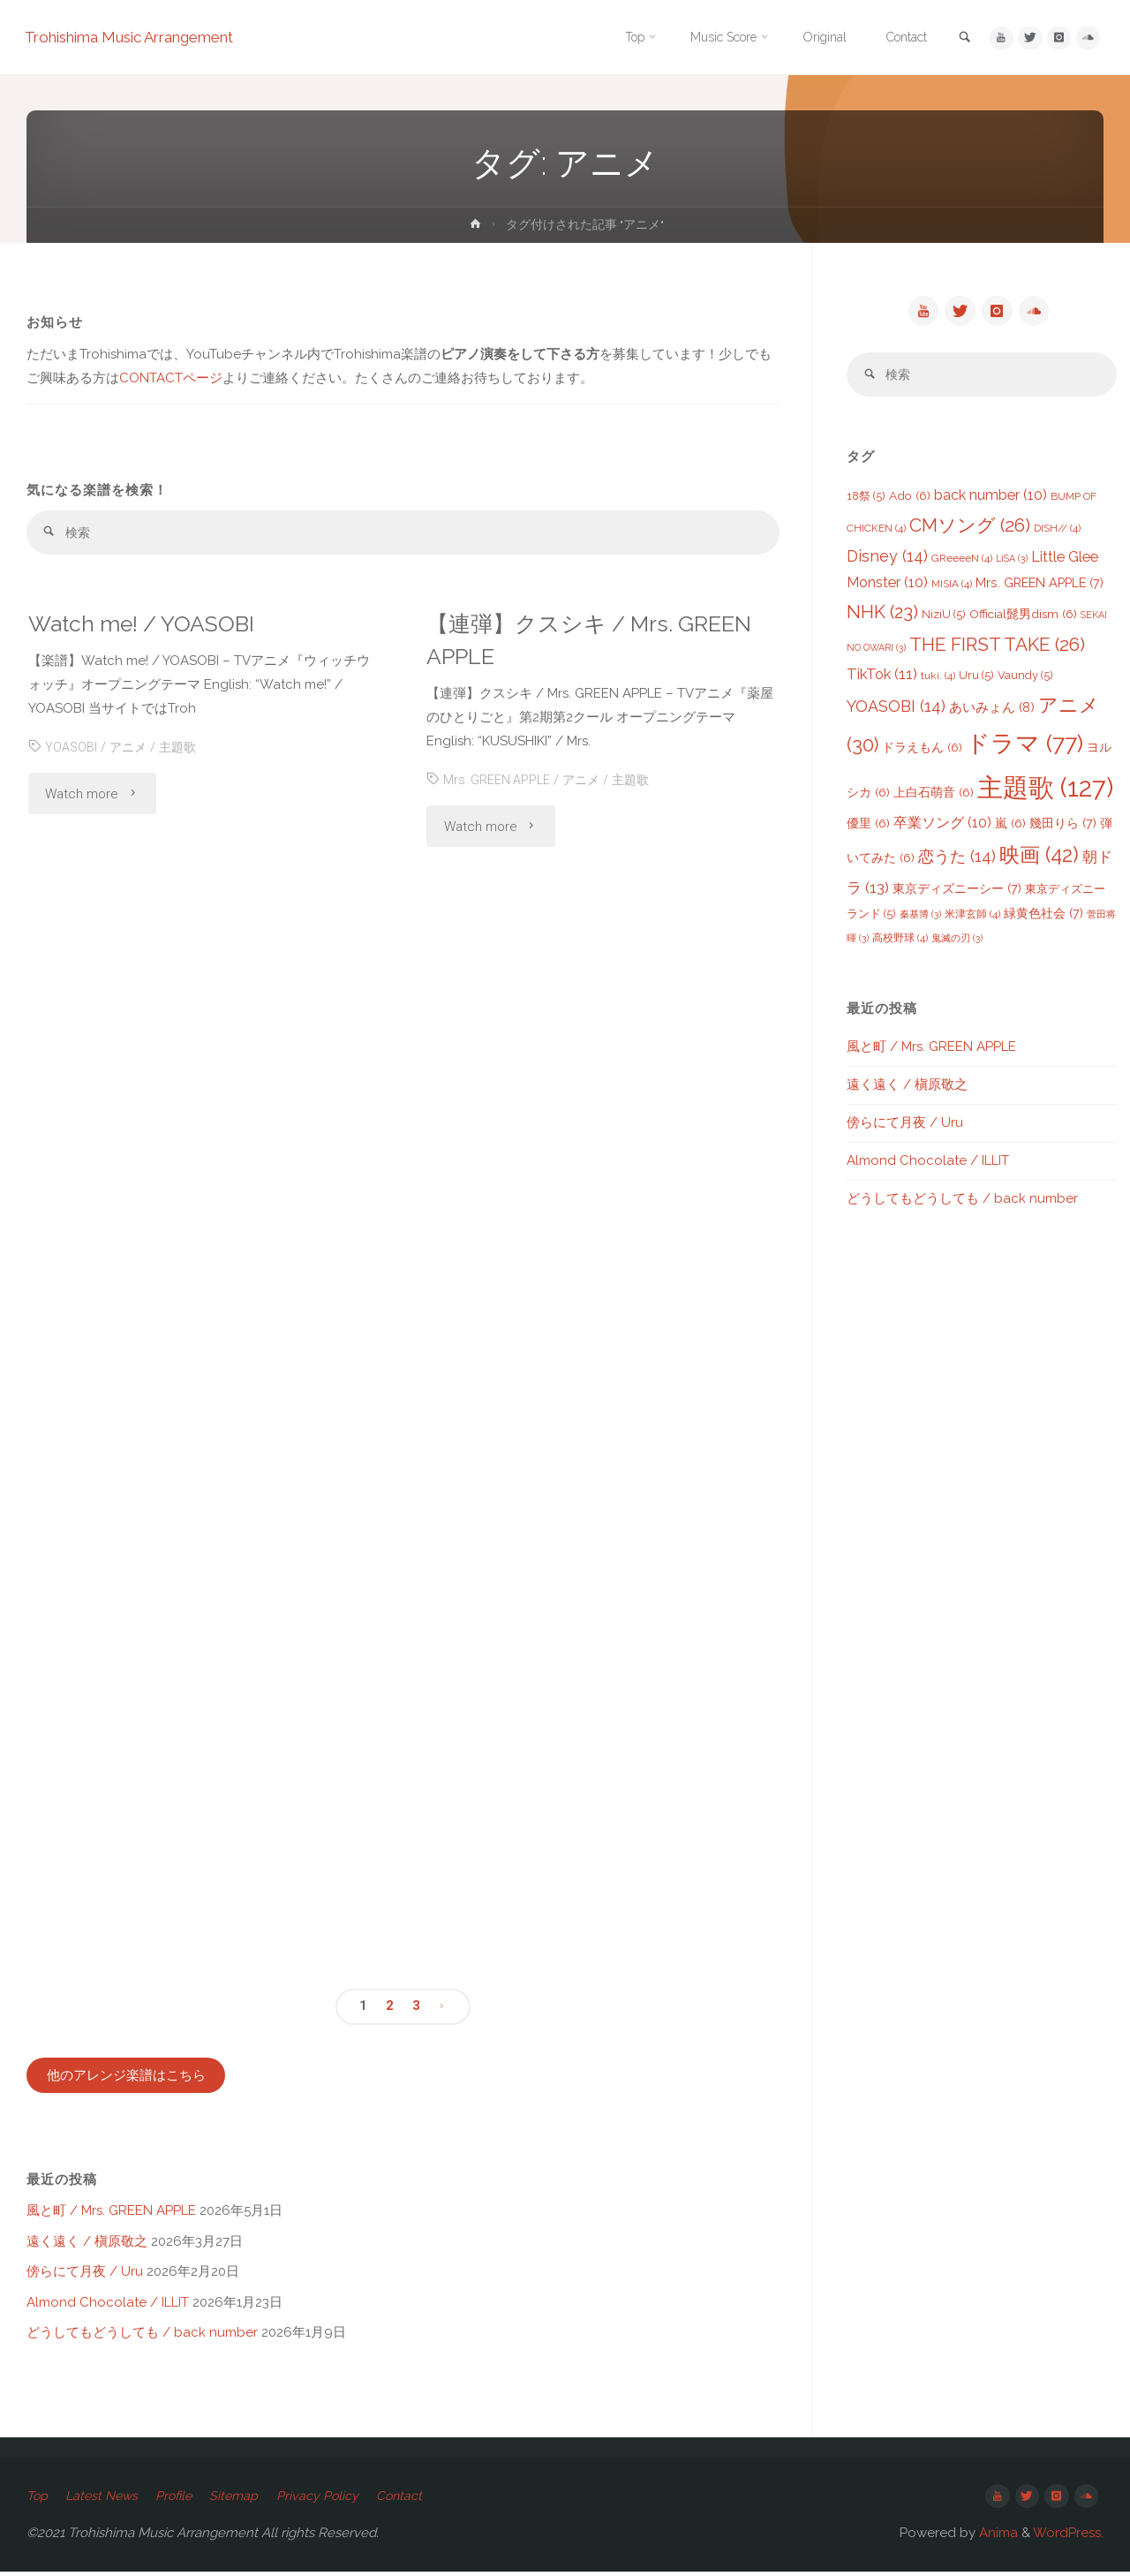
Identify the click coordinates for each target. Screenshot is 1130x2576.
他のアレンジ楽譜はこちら (126, 2078)
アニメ (130, 749)
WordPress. (1068, 2537)
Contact (418, 2498)
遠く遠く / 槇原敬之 (86, 2244)
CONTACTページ (170, 378)
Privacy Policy (333, 2498)
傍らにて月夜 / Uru (84, 2275)
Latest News (106, 2498)
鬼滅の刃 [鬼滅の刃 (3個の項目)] (957, 941)
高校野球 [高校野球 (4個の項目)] (900, 941)
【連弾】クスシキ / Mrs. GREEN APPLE (596, 641)
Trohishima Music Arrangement (143, 37)
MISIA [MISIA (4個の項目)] (951, 587)
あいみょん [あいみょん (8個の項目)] (992, 711)
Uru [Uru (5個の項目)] (976, 678)
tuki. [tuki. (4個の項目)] (938, 679)
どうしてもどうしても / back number (142, 2336)
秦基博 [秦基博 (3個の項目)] (920, 917)
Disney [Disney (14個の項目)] (887, 559)
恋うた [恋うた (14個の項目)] (957, 859)
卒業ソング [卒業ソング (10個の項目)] (942, 826)
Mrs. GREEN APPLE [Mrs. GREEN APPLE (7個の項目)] (1040, 585)
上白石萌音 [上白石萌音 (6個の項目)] (933, 796)
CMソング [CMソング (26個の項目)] (969, 528)
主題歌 (182, 749)
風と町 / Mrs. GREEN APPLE (111, 2214)
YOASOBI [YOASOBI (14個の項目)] (896, 709)
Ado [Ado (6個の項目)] (909, 499)
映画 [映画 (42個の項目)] (1039, 858)
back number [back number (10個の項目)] (990, 498)
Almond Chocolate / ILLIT (107, 2305)
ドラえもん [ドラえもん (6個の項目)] (922, 751)
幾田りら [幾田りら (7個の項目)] (1062, 826)
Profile (183, 2498)
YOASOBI (71, 749)
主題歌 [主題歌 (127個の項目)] (1045, 790)
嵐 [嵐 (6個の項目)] (1010, 827)
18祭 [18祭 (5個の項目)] (866, 499)
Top (37, 2498)
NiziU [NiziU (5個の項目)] (944, 617)
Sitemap (247, 2498)
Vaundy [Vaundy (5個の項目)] (1025, 678)
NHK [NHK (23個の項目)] (882, 615)
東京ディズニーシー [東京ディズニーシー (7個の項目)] (957, 891)
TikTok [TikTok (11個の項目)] (882, 677)
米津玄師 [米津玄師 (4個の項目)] (972, 917)
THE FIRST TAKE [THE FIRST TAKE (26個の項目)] (997, 648)
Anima (997, 2537)
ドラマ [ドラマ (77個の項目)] (1024, 746)
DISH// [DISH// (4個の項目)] (1057, 531)
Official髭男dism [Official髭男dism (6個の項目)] (1023, 617)
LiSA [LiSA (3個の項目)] (1012, 561)
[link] (955, 38)
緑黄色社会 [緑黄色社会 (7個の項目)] (1043, 916)
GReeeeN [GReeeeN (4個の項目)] (961, 561)
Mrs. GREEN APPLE (498, 781)
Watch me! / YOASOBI (149, 624)
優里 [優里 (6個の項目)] (868, 827)
